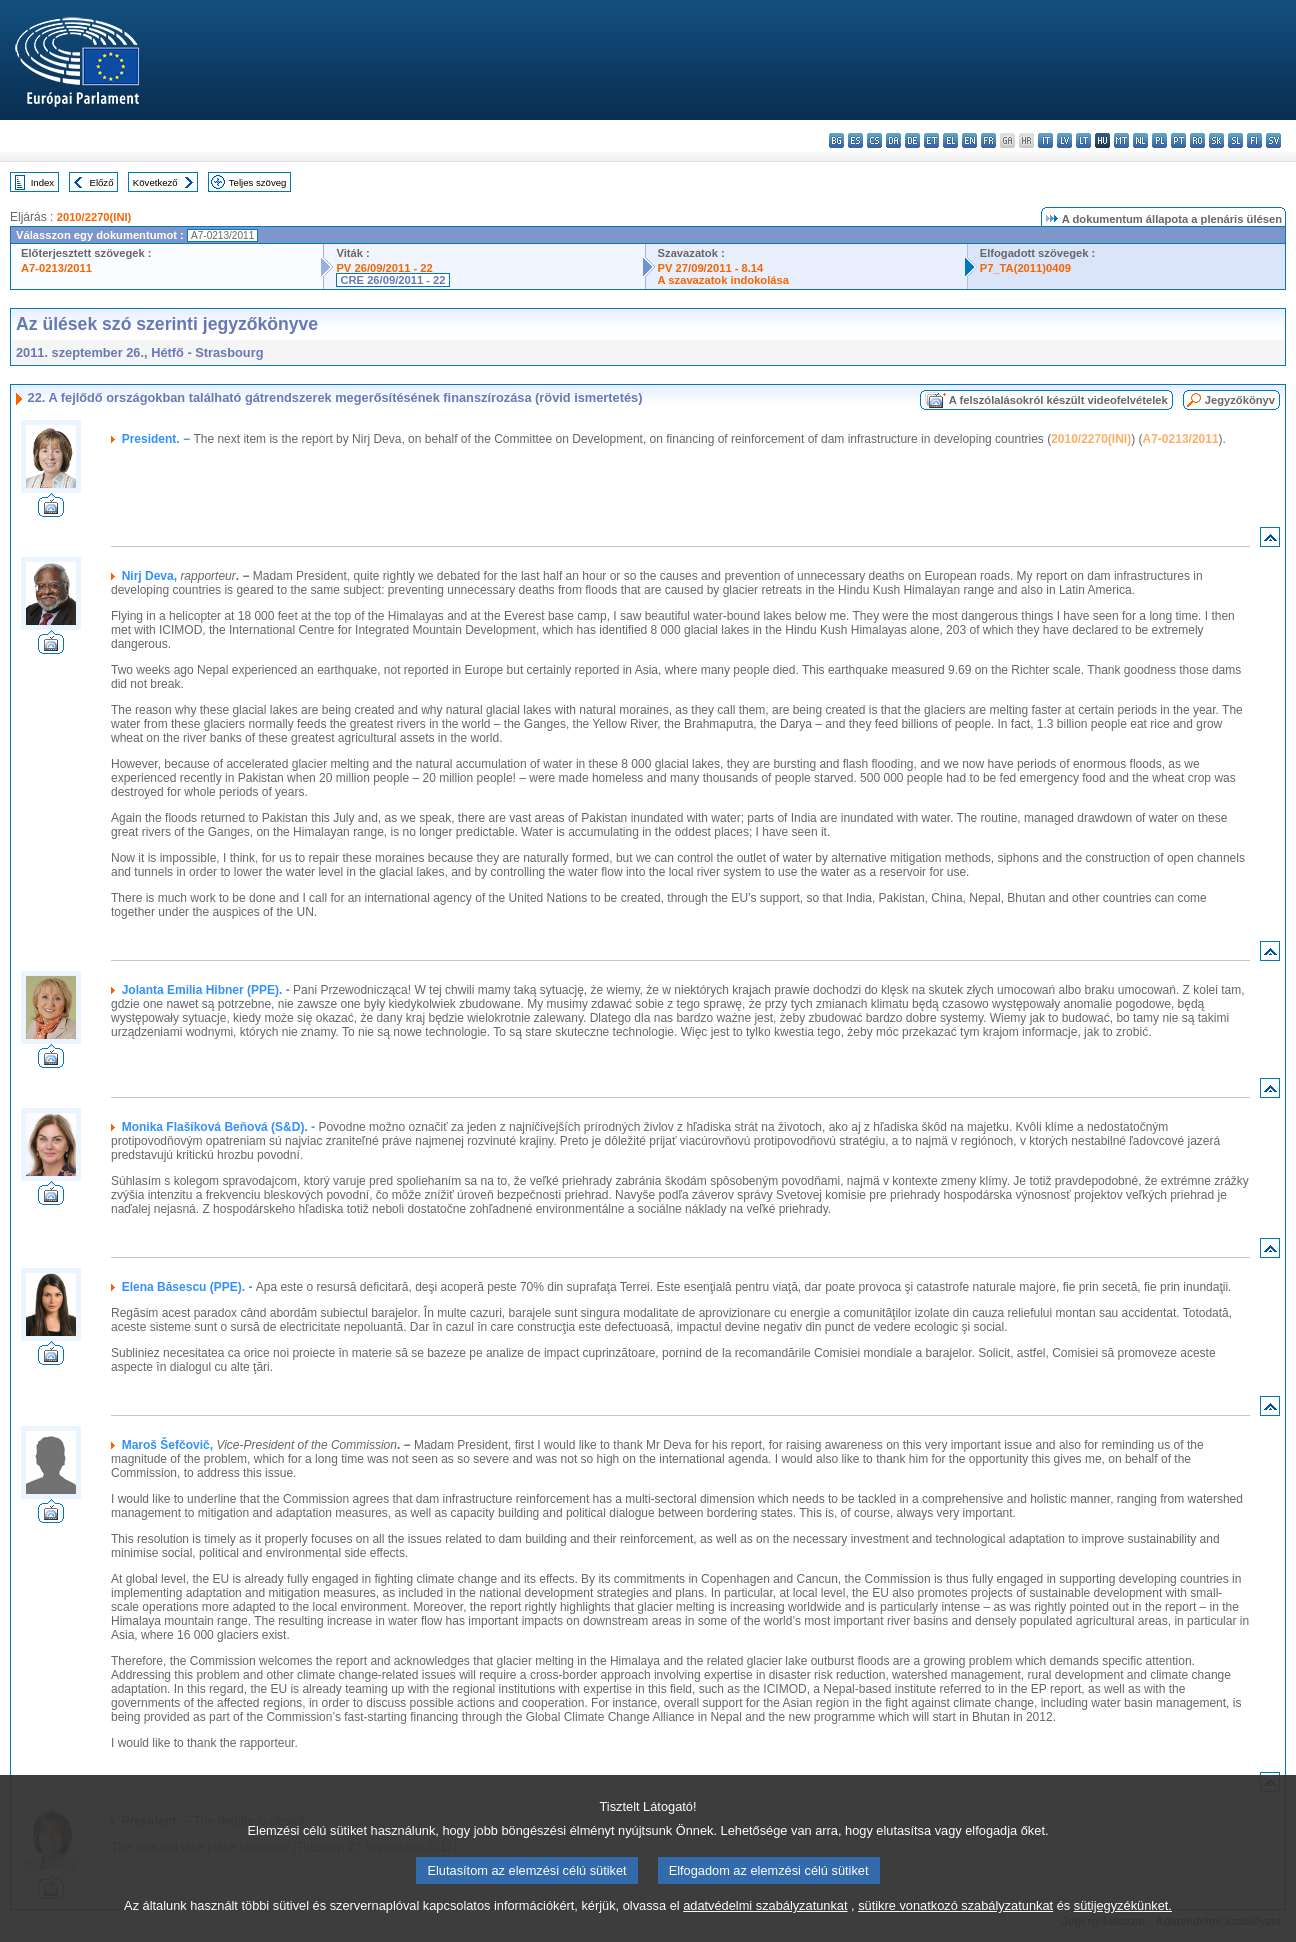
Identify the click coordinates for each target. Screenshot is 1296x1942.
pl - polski (1159, 140)
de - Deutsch (912, 140)
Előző (102, 182)
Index (42, 182)
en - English (969, 140)
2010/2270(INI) (94, 217)
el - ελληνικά (950, 140)
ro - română (1197, 140)
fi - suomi (1254, 140)
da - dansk (893, 140)
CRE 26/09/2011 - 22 (392, 280)
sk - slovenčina (1216, 140)
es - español (855, 140)
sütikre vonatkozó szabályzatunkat (955, 1929)
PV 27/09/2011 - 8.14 (711, 268)
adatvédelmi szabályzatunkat (765, 1929)
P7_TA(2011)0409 (1025, 268)
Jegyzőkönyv (1240, 400)
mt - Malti (1121, 140)
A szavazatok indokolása (723, 280)
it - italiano (1045, 140)
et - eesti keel (931, 140)
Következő (155, 182)
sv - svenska (1273, 140)
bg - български (836, 140)
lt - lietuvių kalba (1083, 140)
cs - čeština (874, 140)
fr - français (988, 140)
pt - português (1178, 140)
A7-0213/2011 (56, 268)
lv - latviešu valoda (1064, 140)
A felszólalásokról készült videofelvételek (1058, 400)
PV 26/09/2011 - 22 (384, 268)
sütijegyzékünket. (1123, 1929)
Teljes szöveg (258, 182)
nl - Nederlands (1140, 140)
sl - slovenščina (1235, 140)
